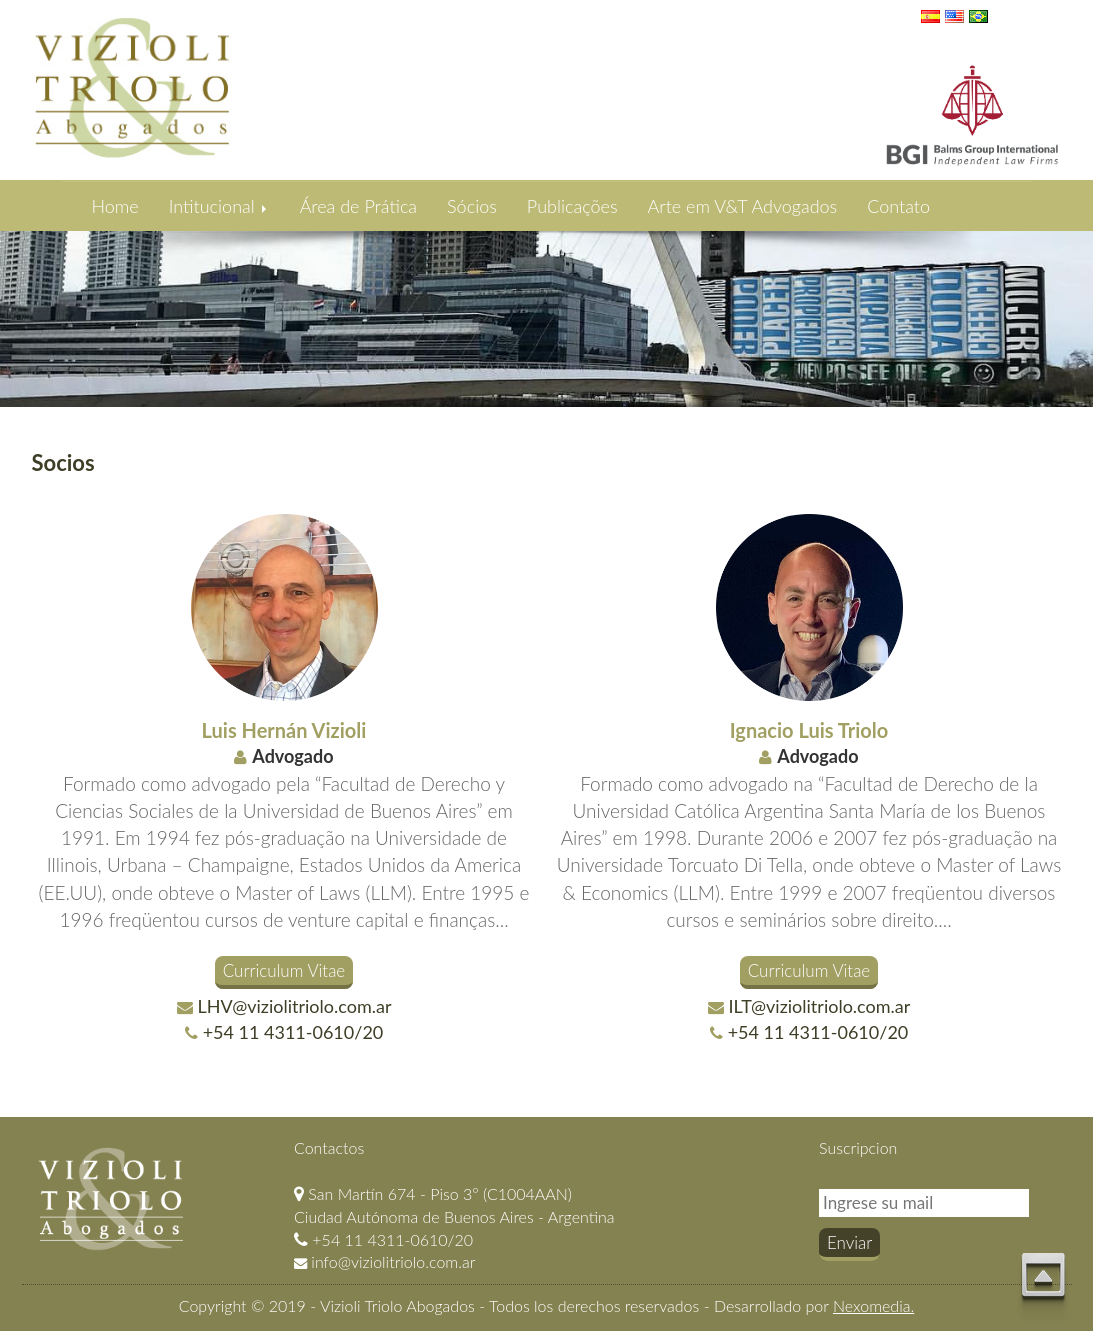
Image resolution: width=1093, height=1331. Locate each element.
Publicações (572, 206)
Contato (898, 206)
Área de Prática (358, 206)
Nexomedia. (873, 1305)
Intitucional (219, 206)
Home (115, 206)
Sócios (472, 206)
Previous (19, 304)
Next (1074, 304)
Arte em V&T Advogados (743, 206)
